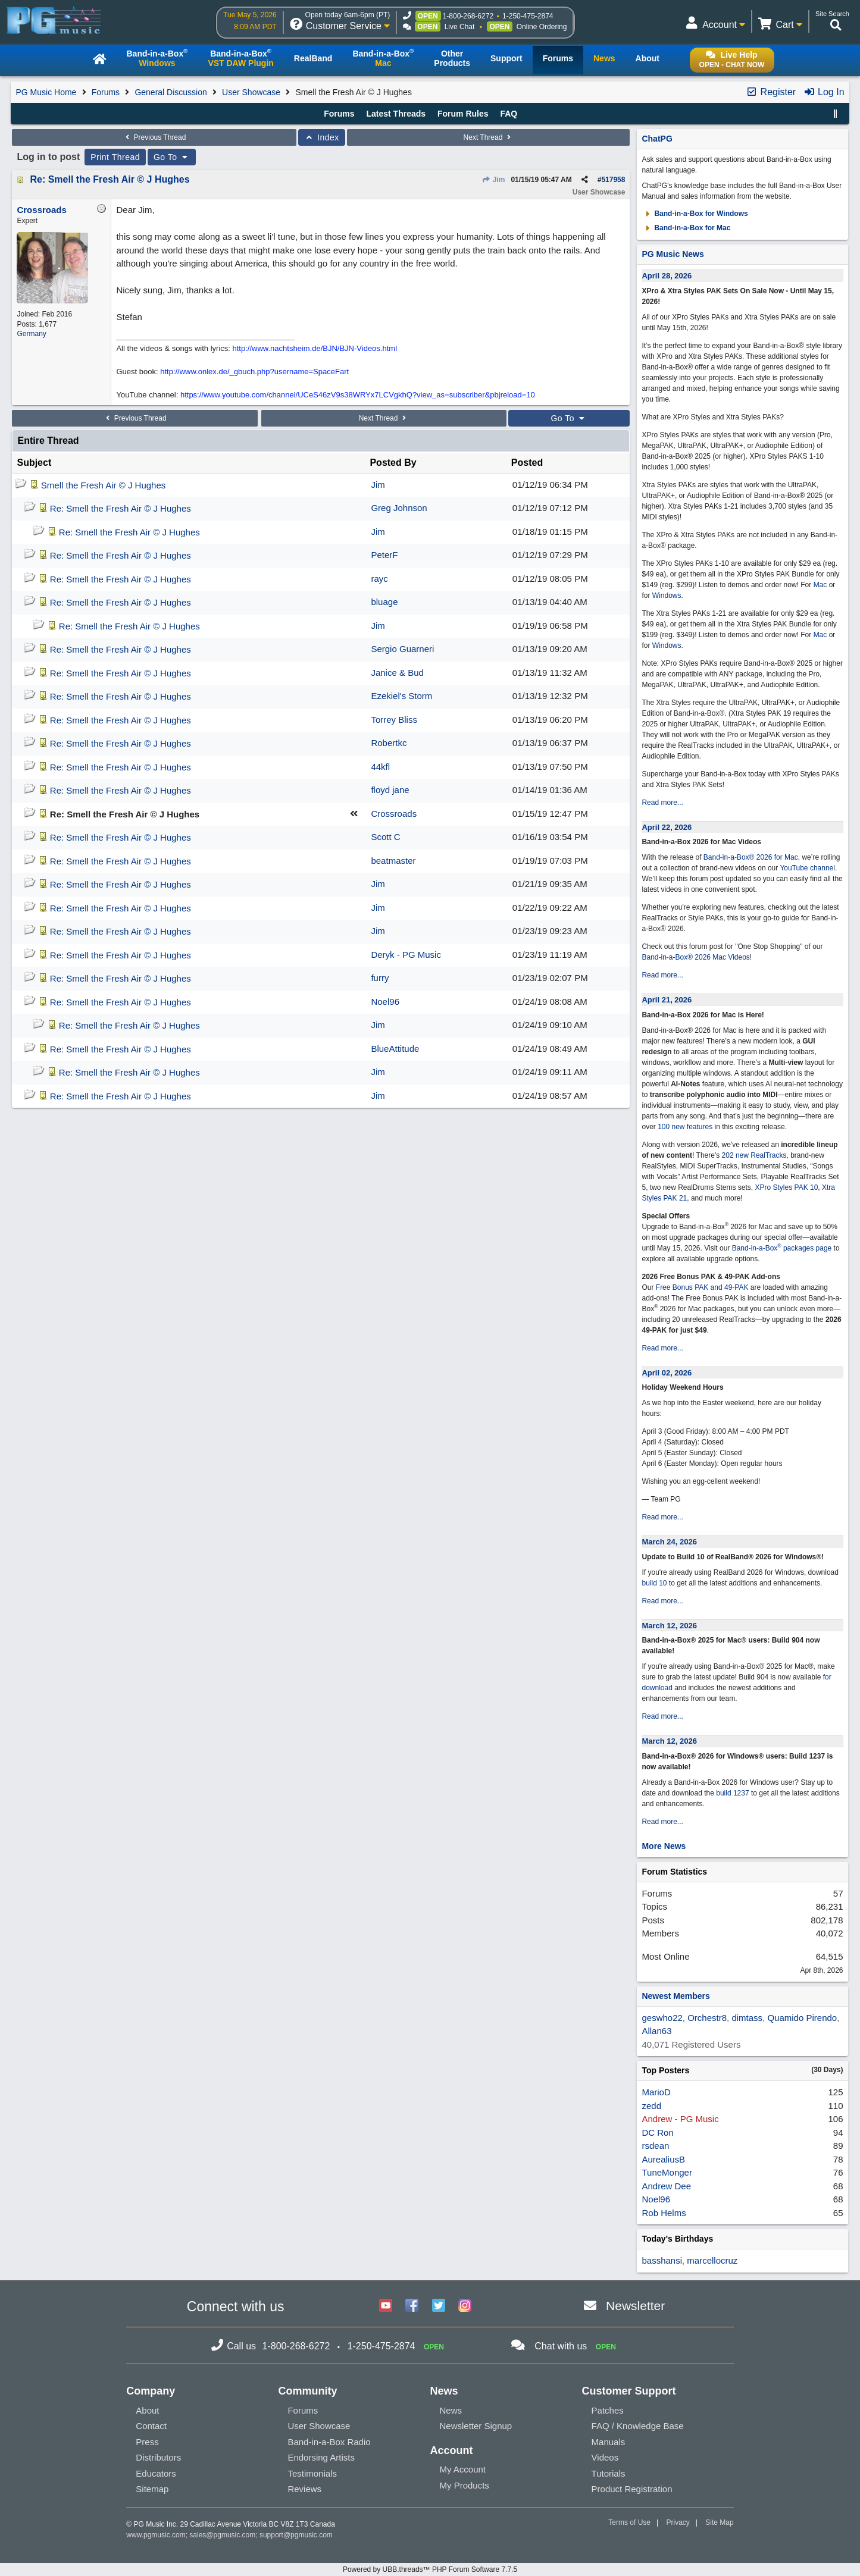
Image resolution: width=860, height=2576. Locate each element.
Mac (820, 585)
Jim (493, 180)
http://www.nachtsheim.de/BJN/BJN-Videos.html (315, 348)
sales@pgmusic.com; (224, 2535)
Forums (106, 92)
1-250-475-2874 (527, 16)
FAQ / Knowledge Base (638, 2426)
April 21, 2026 (667, 999)
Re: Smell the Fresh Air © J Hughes (109, 179)
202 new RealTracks (754, 1155)
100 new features (685, 1127)
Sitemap (152, 2489)
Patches (608, 2410)
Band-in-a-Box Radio (328, 2442)
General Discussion (171, 92)
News (450, 2410)
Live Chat (460, 27)
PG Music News (672, 254)
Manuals (609, 2442)
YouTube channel (807, 868)
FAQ (508, 113)
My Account (462, 2469)
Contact (151, 2426)
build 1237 (732, 1793)
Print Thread (115, 157)
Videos (605, 2457)
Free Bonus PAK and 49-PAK (702, 1287)
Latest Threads (396, 113)
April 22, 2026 (667, 827)
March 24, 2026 (669, 1541)
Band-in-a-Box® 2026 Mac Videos (695, 957)
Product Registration (632, 2489)
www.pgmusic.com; (156, 2535)
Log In (824, 92)
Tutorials (609, 2473)
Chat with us (560, 2346)
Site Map (719, 2522)
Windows (666, 595)
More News (664, 1846)
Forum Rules (463, 113)
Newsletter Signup (475, 2426)
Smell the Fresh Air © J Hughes (103, 485)
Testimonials (312, 2473)
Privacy (678, 2522)
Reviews (304, 2489)
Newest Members (675, 1996)
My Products (464, 2485)
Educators (156, 2473)
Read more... (662, 802)
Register (771, 92)
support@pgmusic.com (296, 2535)
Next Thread (489, 137)
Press (147, 2442)
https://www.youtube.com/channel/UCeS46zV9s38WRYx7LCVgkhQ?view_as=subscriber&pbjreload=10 (357, 394)
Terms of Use (629, 2522)
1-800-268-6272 (468, 16)
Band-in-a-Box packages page (782, 1248)
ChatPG (657, 138)
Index (321, 137)
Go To (172, 157)
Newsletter (635, 2305)
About (147, 2410)
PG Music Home (45, 92)
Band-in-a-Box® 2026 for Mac (750, 857)
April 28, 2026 (667, 275)
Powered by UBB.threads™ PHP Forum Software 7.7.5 (430, 2569)
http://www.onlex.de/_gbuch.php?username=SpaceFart (254, 371)
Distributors (158, 2457)
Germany (31, 334)
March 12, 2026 (669, 1625)
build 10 (654, 1583)
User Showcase (251, 92)
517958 (613, 180)
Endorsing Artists (321, 2457)
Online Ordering (542, 27)
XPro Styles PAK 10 (786, 1187)
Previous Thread (154, 137)
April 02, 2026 (667, 1372)
